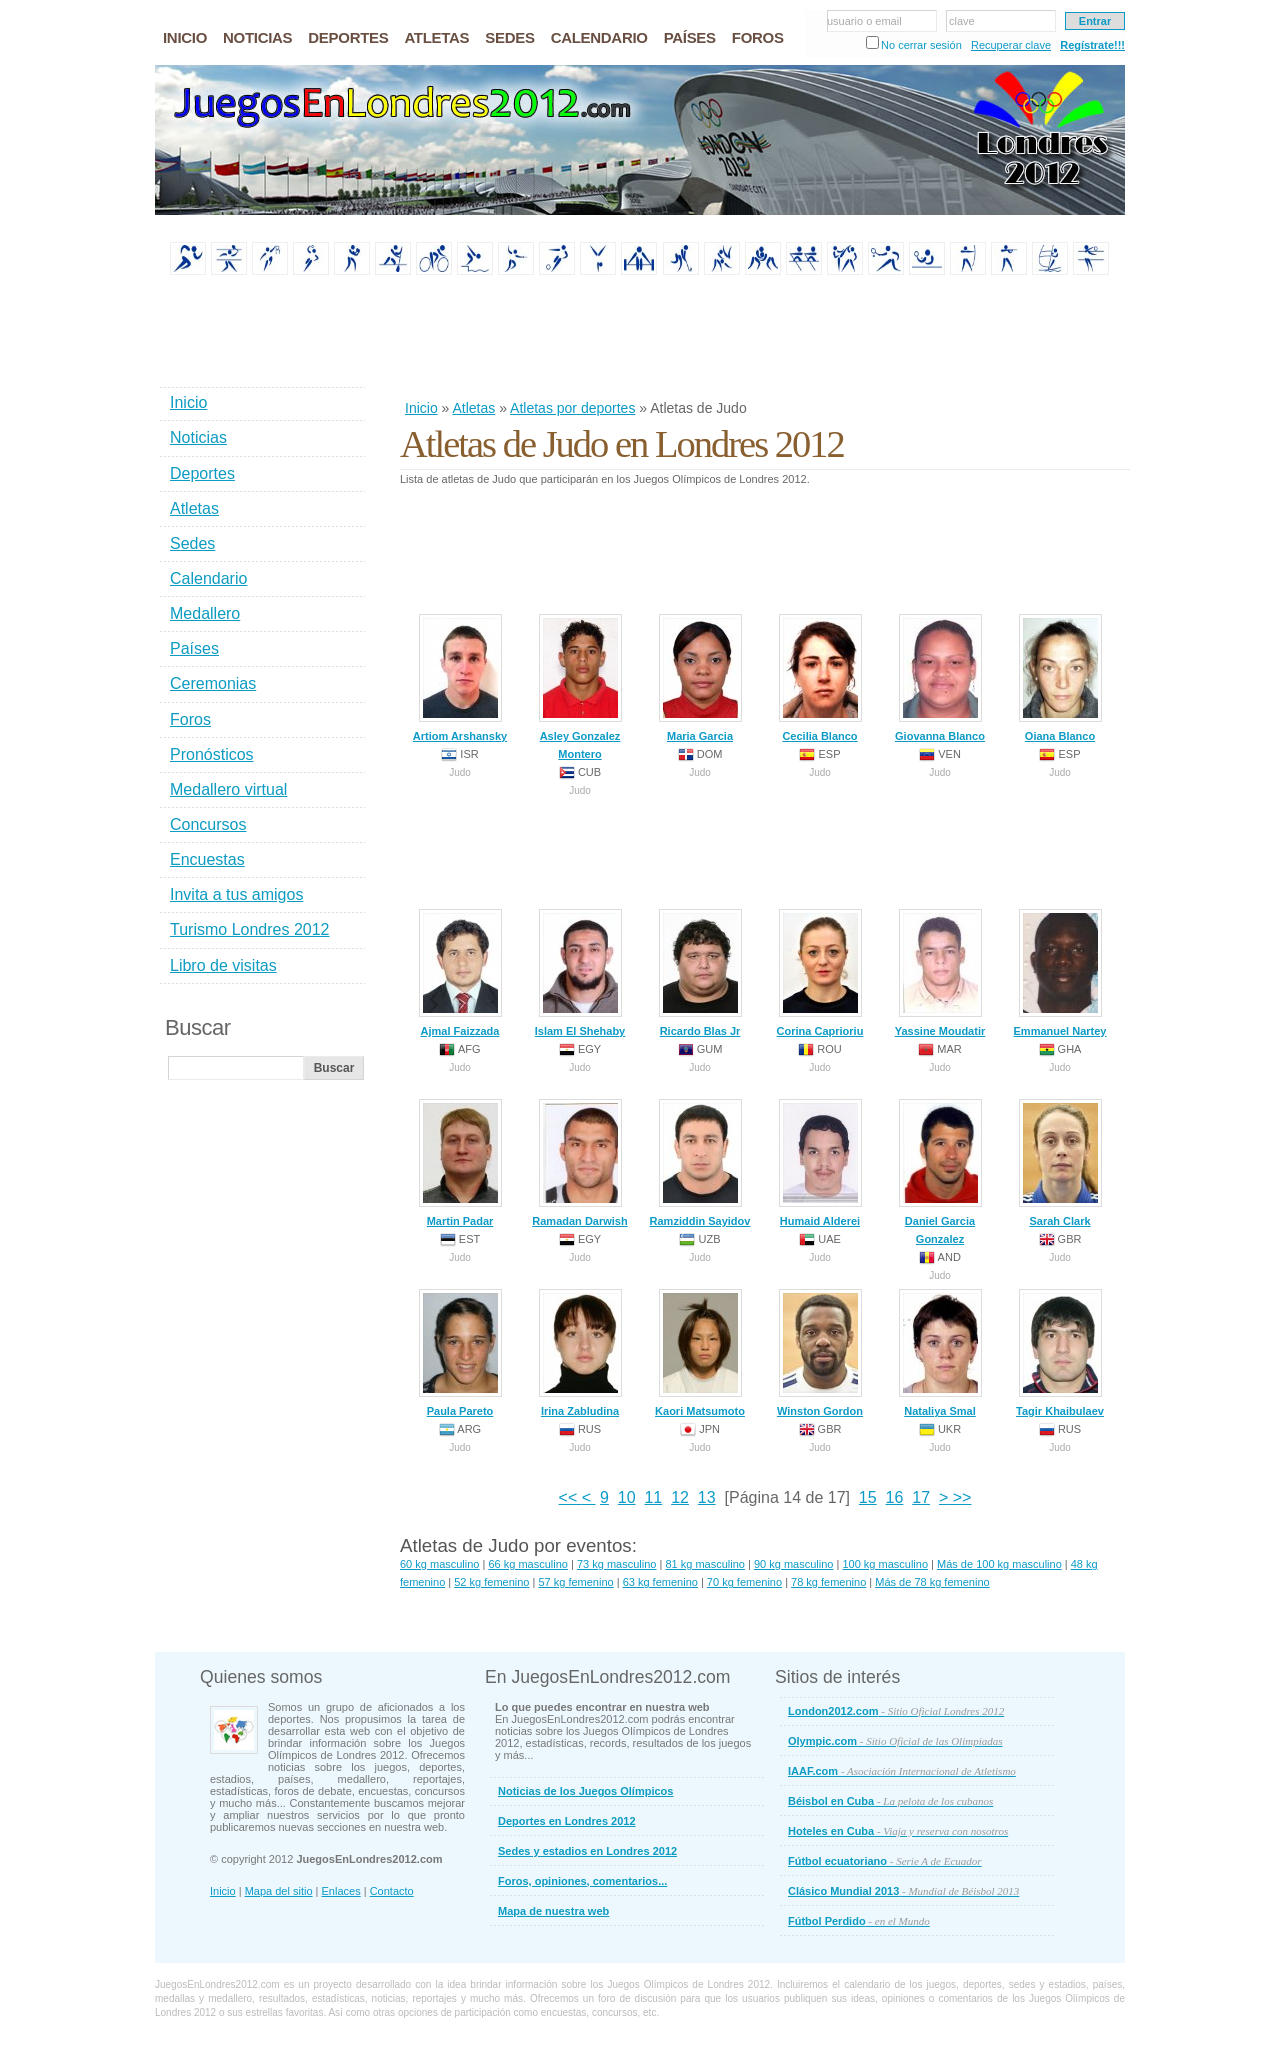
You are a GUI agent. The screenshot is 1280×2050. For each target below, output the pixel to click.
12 (680, 1497)
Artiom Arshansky (460, 678)
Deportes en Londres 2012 (567, 1821)
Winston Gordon (820, 1353)
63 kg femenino (660, 1582)
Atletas (473, 408)
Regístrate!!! (1092, 45)
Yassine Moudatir (940, 973)
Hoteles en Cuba (898, 1831)
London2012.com (896, 1711)
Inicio (421, 408)
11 (653, 1497)
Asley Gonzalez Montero (580, 687)
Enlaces (341, 1891)
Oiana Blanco (1060, 678)
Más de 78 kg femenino (932, 1582)
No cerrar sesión (921, 45)
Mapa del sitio (279, 1891)
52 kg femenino (491, 1582)
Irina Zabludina (580, 1353)
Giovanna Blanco (940, 678)
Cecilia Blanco (820, 678)
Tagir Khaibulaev (1060, 1353)
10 (627, 1497)
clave (962, 21)
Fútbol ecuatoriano (885, 1861)
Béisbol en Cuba (890, 1801)
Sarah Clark (1060, 1163)
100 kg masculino (885, 1564)
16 (895, 1497)
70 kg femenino (744, 1582)
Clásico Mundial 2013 (903, 1891)
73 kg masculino (617, 1564)
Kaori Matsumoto (700, 1353)
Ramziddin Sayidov (700, 1163)
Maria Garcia (700, 678)
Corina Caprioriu (820, 973)
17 (921, 1497)
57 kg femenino (575, 1582)
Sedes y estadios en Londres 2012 (587, 1851)
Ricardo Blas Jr (700, 973)
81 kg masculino (705, 1564)
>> (959, 1497)
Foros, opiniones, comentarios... (582, 1881)
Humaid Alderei (820, 1163)
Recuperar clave (1011, 45)
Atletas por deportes (572, 408)
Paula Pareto (460, 1353)
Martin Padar (460, 1163)
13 (707, 1497)
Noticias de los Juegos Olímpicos (585, 1791)
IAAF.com (902, 1771)
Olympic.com (895, 1741)
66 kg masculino (528, 1564)
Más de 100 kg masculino (999, 1564)
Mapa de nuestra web (553, 1911)
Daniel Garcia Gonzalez (940, 1172)
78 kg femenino (828, 1582)
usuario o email (864, 21)
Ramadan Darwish (579, 1163)
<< (570, 1497)
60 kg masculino (440, 1564)
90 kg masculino (794, 1564)
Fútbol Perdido (859, 1921)
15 (868, 1497)
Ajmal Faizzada (460, 973)
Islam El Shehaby (580, 973)
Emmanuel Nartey (1060, 973)
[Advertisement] (764, 339)
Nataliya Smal (940, 1353)
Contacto (392, 1891)
